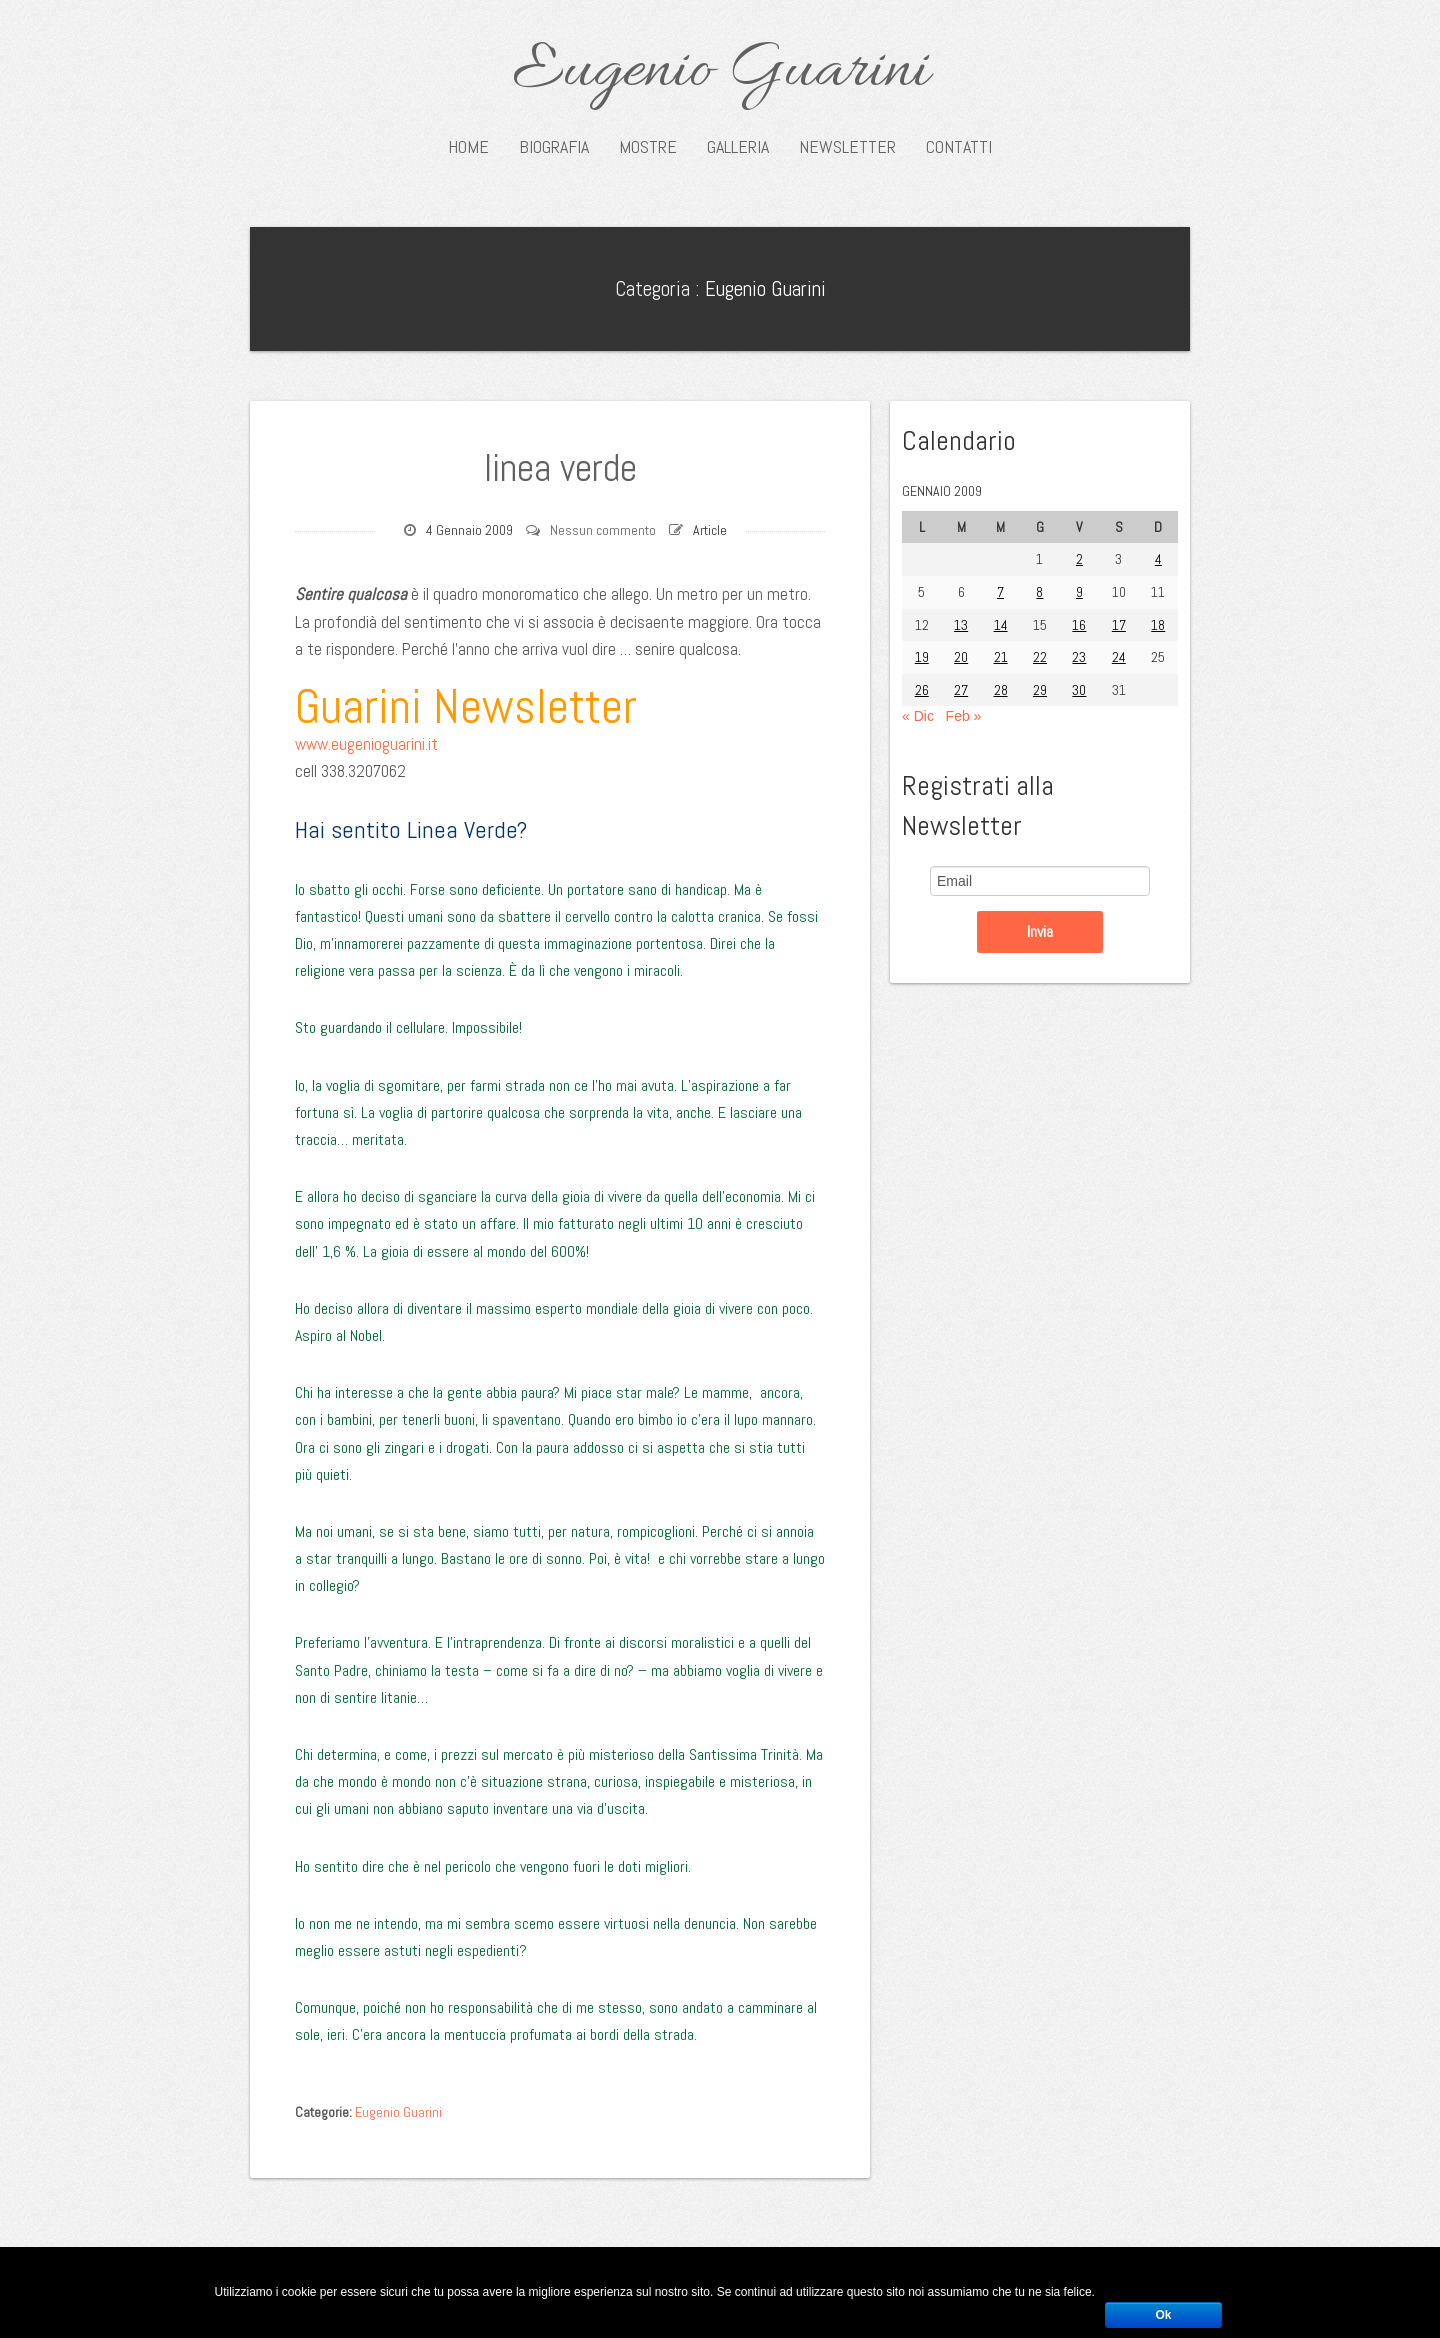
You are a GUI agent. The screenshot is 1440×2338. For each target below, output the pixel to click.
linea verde (560, 468)
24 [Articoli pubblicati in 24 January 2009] (1119, 657)
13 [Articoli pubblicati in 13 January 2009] (961, 625)
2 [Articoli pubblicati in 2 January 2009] (1079, 559)
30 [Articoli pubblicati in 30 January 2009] (1079, 690)
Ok (1163, 2315)
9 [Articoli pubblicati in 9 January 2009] (1079, 592)
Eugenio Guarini (720, 72)
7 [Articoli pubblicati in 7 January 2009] (1000, 592)
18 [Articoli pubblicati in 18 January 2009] (1158, 625)
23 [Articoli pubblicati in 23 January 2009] (1079, 657)
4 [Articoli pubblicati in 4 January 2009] (1158, 559)
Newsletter (847, 147)
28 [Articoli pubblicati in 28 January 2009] (1001, 690)
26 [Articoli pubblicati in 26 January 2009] (922, 690)
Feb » (964, 716)
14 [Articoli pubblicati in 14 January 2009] (1001, 625)
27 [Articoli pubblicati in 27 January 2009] (961, 690)
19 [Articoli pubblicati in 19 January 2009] (922, 657)
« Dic (918, 716)
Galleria (738, 147)
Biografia (554, 147)
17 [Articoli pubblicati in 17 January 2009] (1119, 625)
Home (468, 147)
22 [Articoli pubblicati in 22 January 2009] (1040, 657)
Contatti (959, 147)
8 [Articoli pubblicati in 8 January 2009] (1039, 592)
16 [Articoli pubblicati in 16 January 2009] (1079, 625)
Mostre (648, 147)
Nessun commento (603, 530)
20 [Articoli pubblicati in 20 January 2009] (961, 657)
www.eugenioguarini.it (366, 744)
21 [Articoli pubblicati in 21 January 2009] (1001, 657)
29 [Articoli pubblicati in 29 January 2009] (1040, 690)
